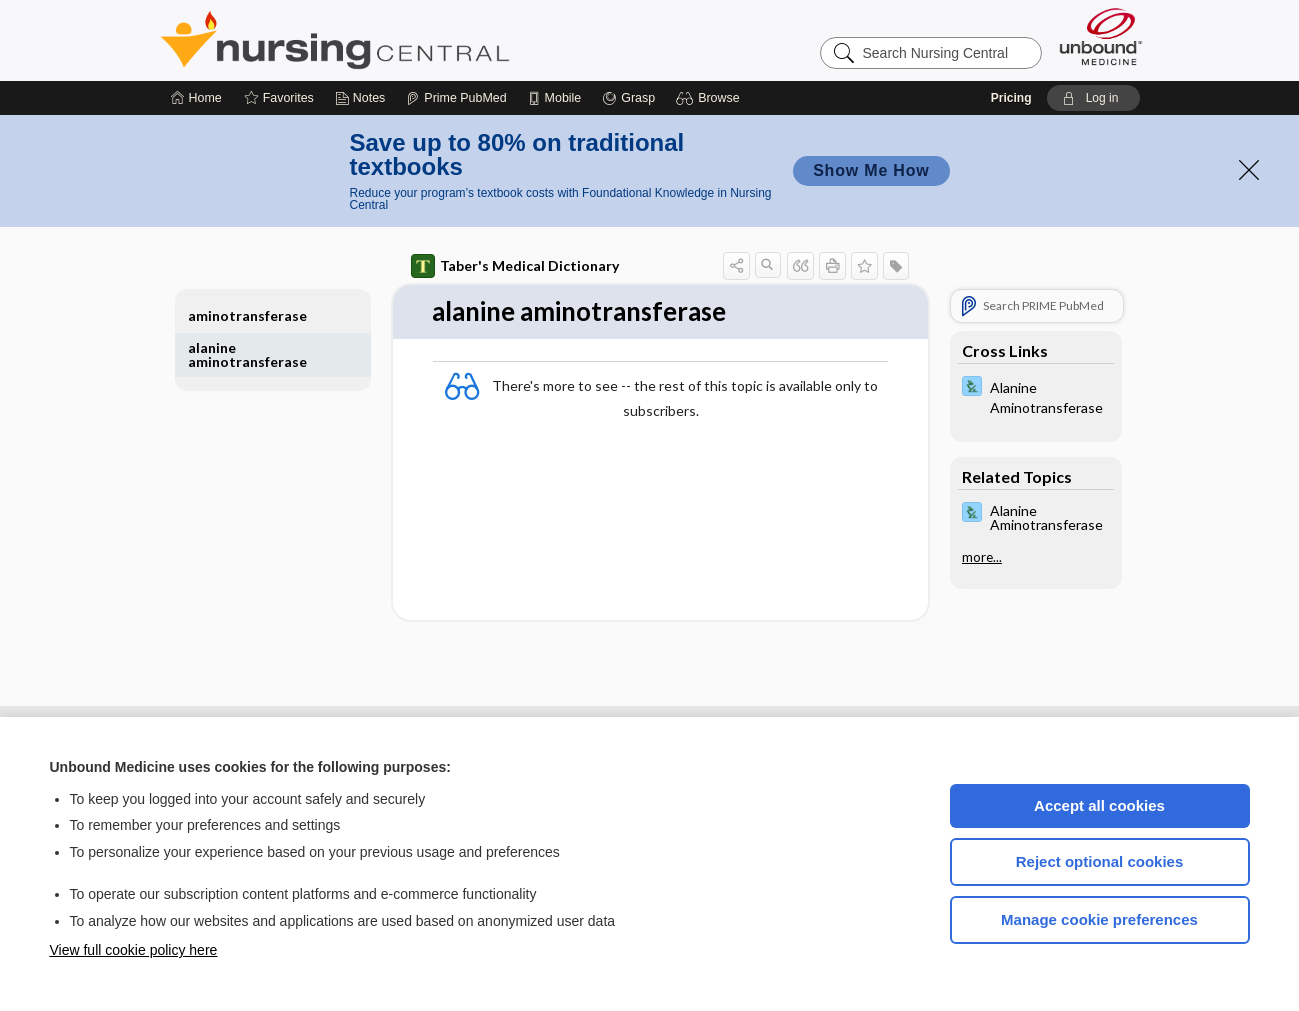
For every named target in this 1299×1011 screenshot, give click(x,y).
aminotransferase (247, 315)
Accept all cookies (1099, 805)
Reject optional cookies (1100, 861)
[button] (710, 98)
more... (982, 557)
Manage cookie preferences (1099, 919)
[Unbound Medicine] (1101, 36)
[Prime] (456, 98)
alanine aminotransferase (247, 354)
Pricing (1011, 98)
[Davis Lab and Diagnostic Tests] (1036, 396)
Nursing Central (410, 40)
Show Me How (871, 170)
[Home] (196, 98)
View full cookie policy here (134, 950)
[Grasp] (628, 98)
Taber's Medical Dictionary (515, 266)
